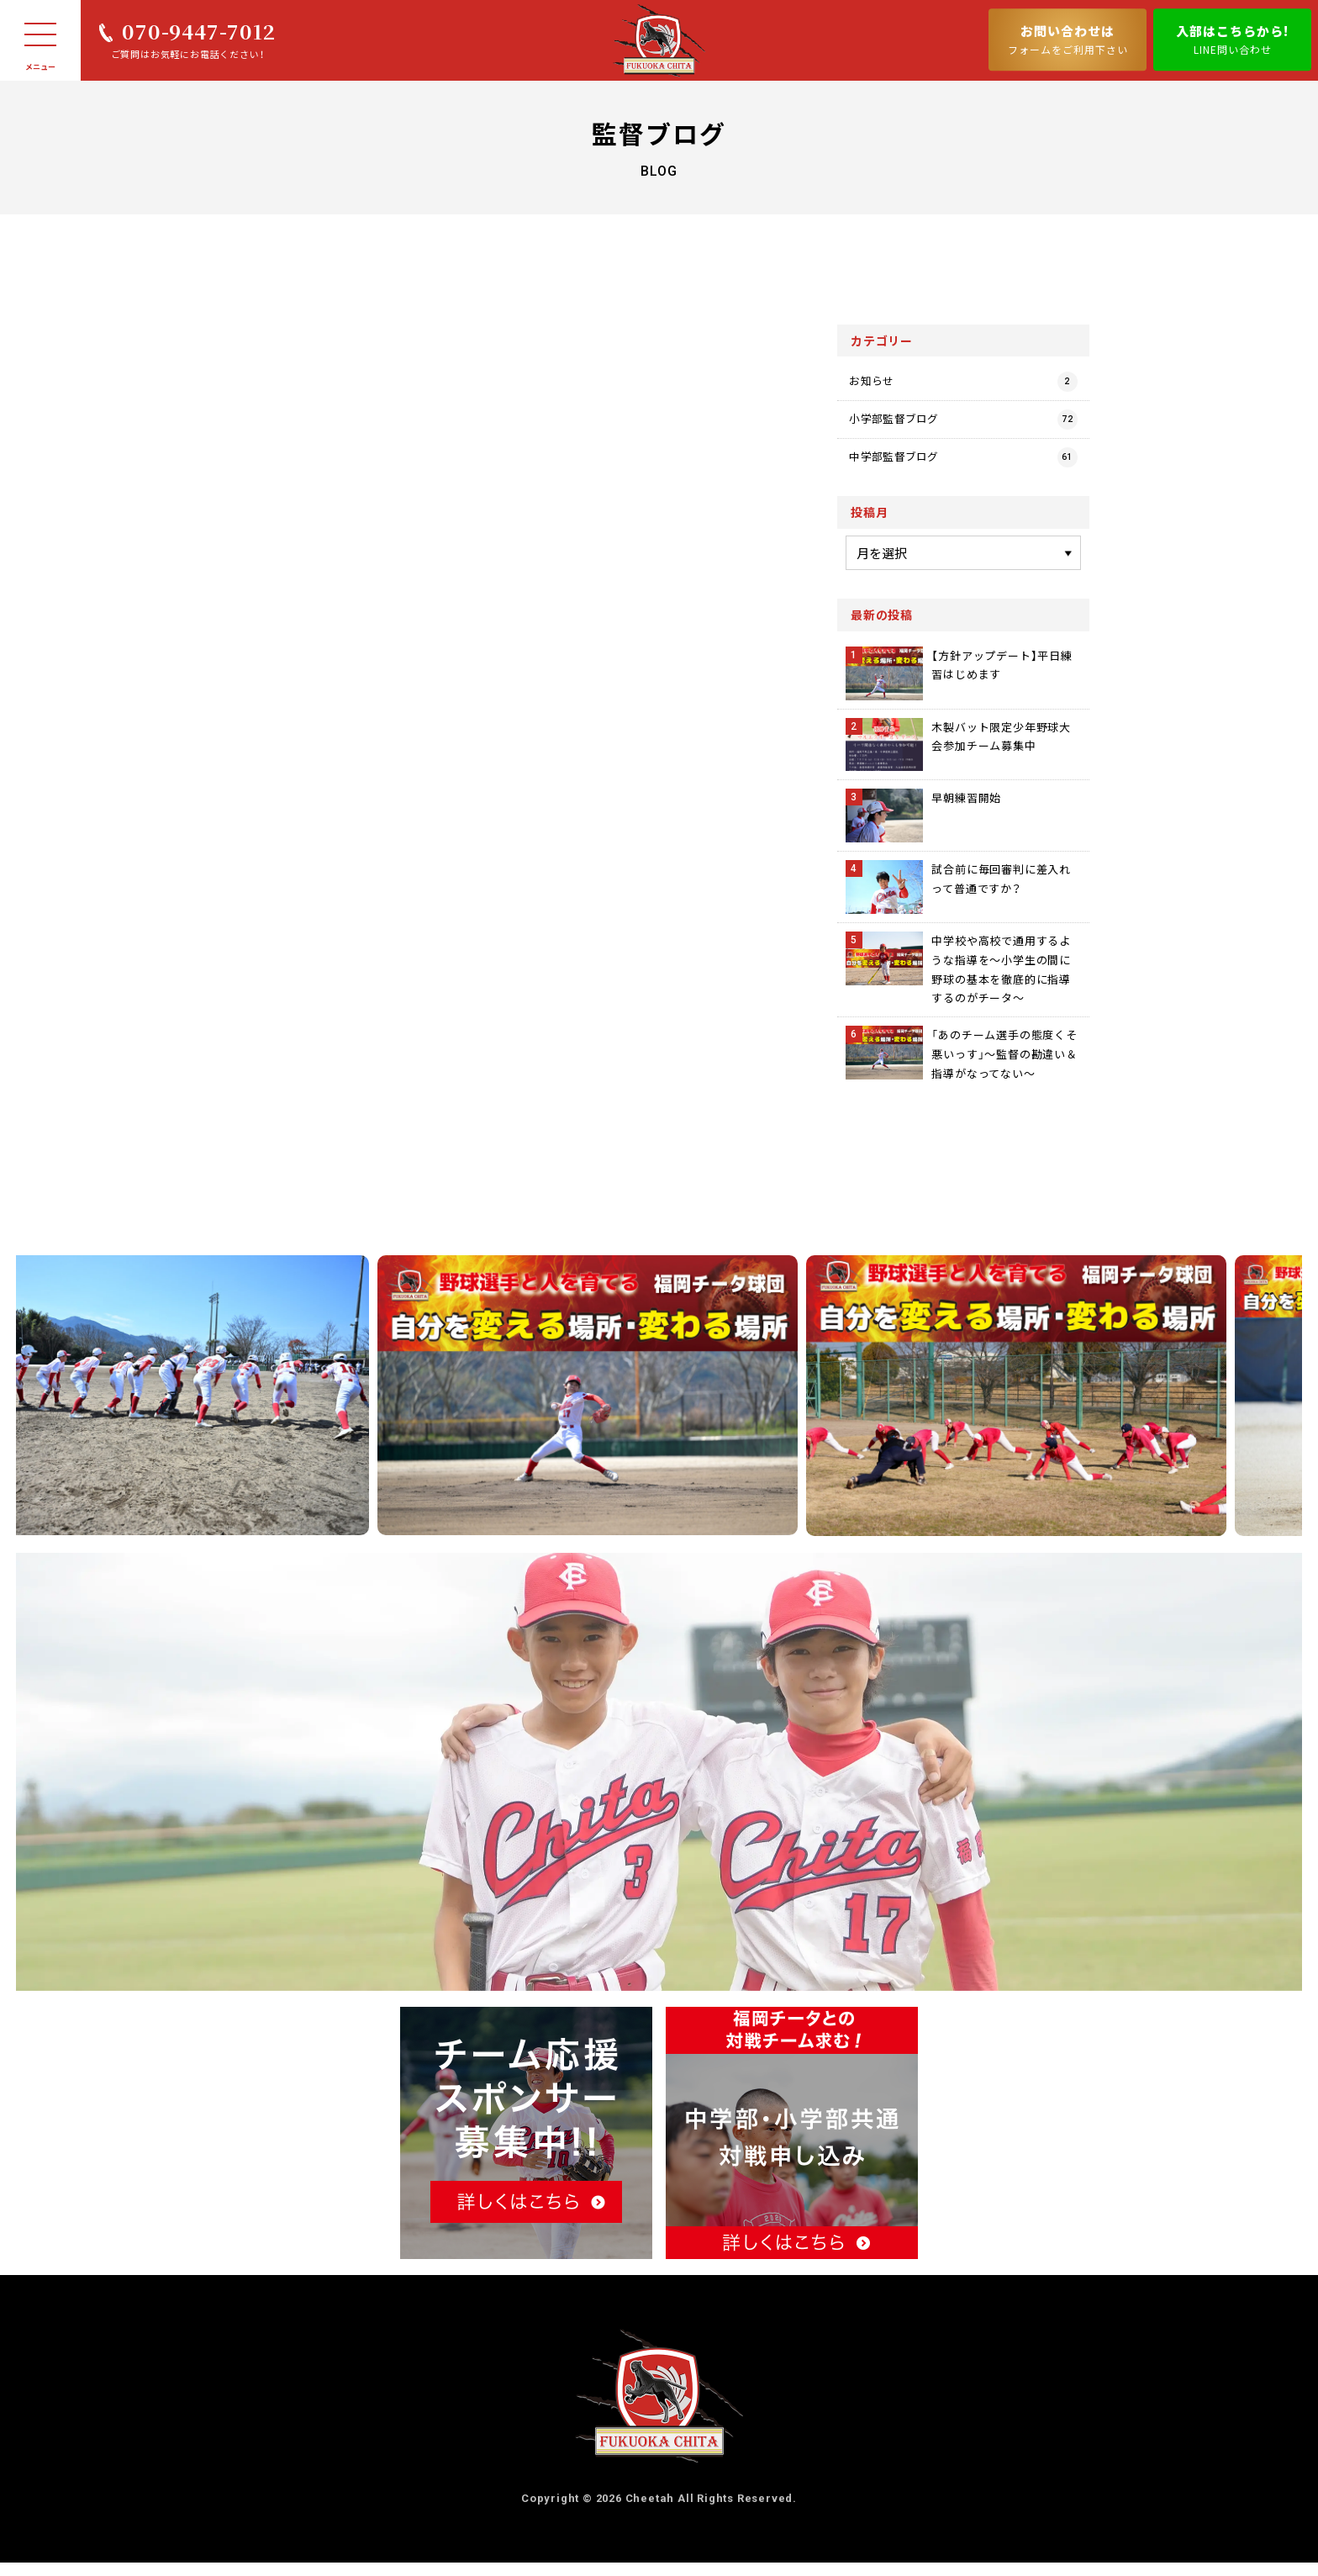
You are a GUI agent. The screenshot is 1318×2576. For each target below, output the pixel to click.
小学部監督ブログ (963, 427)
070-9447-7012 (198, 30)
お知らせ (963, 383)
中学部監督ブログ (963, 471)
